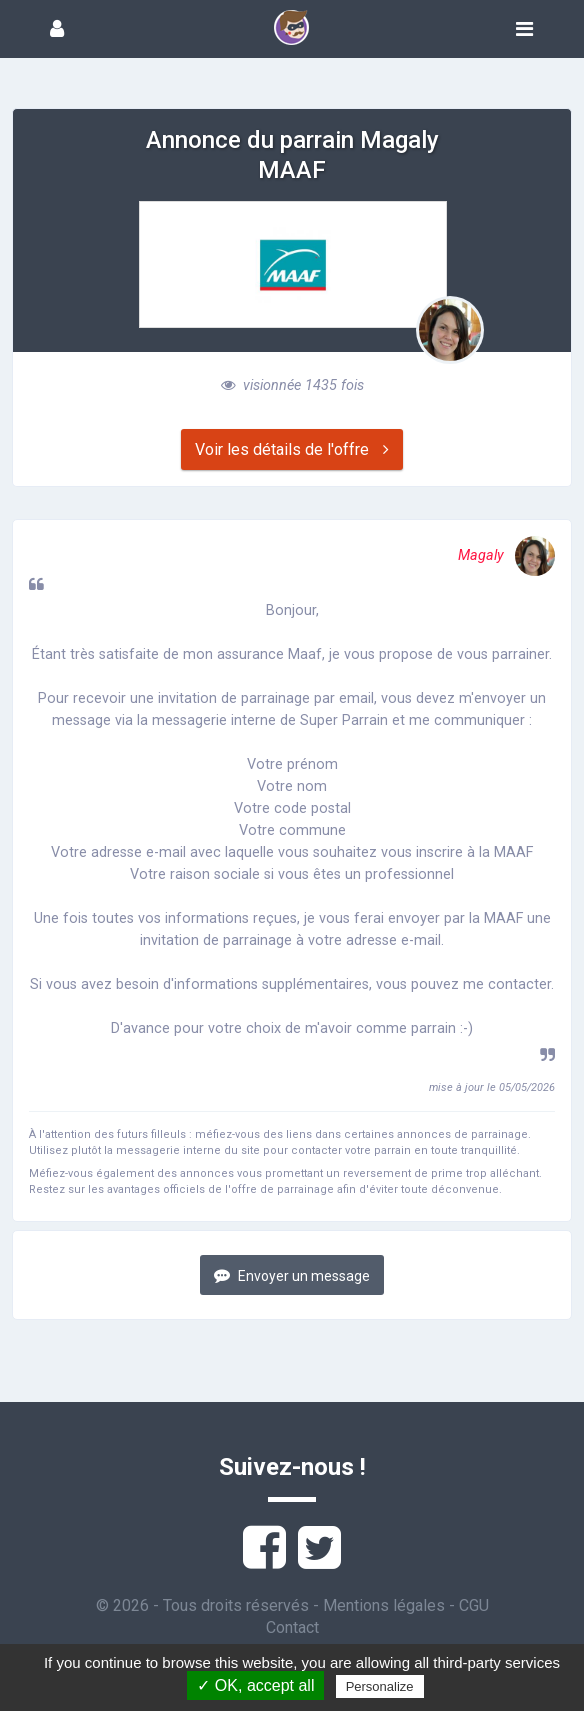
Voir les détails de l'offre (292, 449)
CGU (474, 1605)
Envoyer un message (292, 1275)
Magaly (506, 555)
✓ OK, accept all (255, 1685)
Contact (292, 1627)
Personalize (380, 1686)
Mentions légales (384, 1605)
